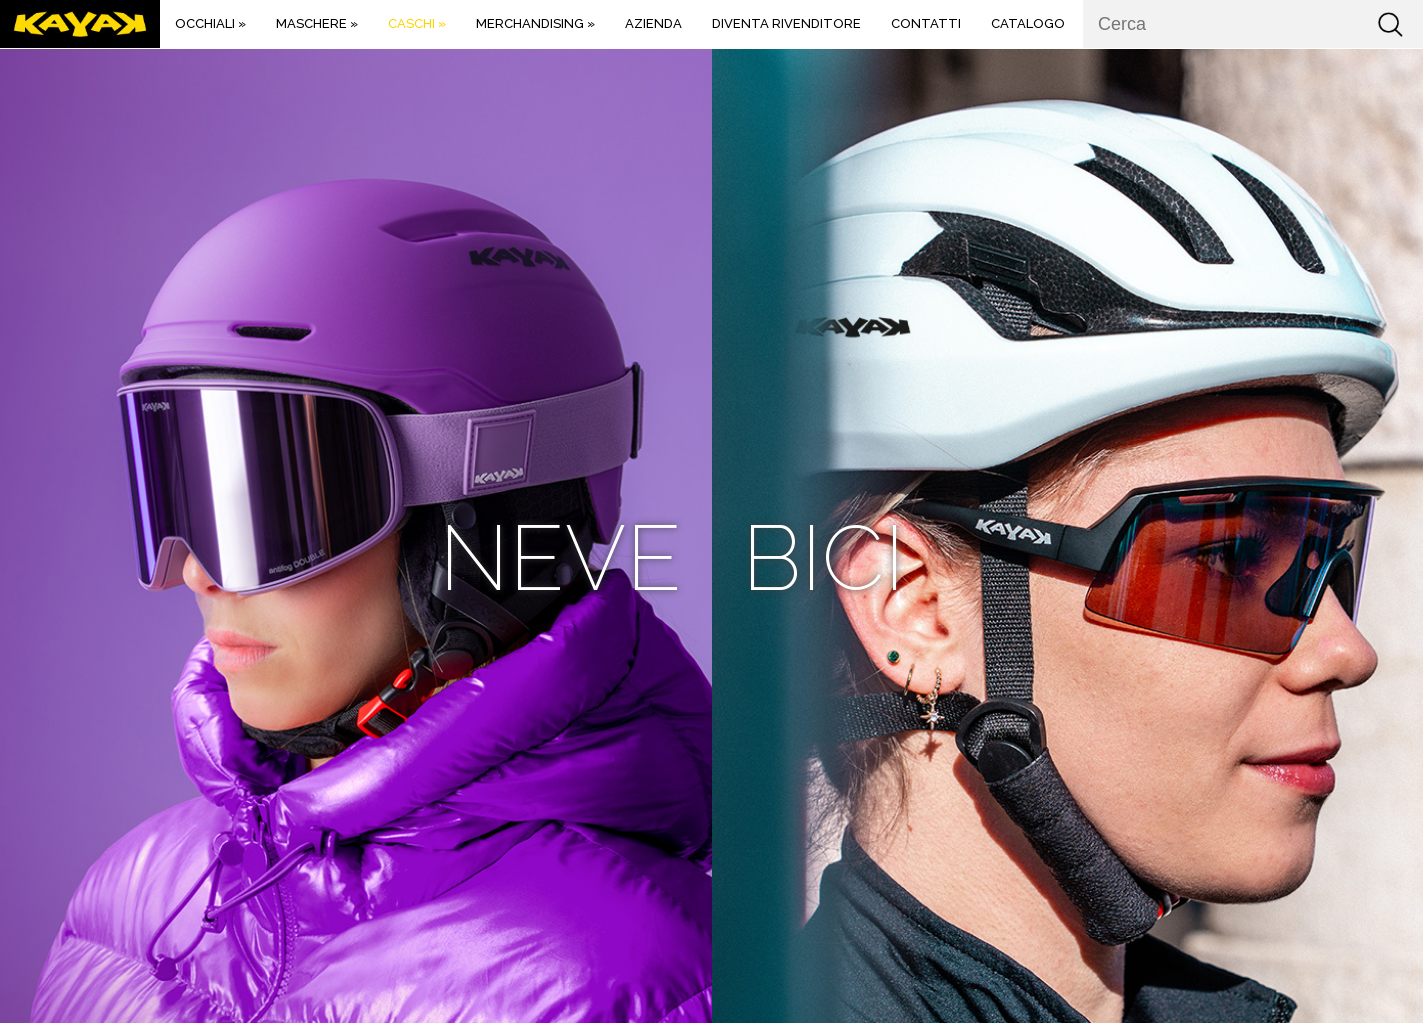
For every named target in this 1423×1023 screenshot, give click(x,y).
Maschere (317, 23)
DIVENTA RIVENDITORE (786, 23)
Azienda (653, 23)
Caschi (417, 23)
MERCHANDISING (535, 23)
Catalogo (1028, 23)
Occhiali (210, 23)
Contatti (926, 23)
